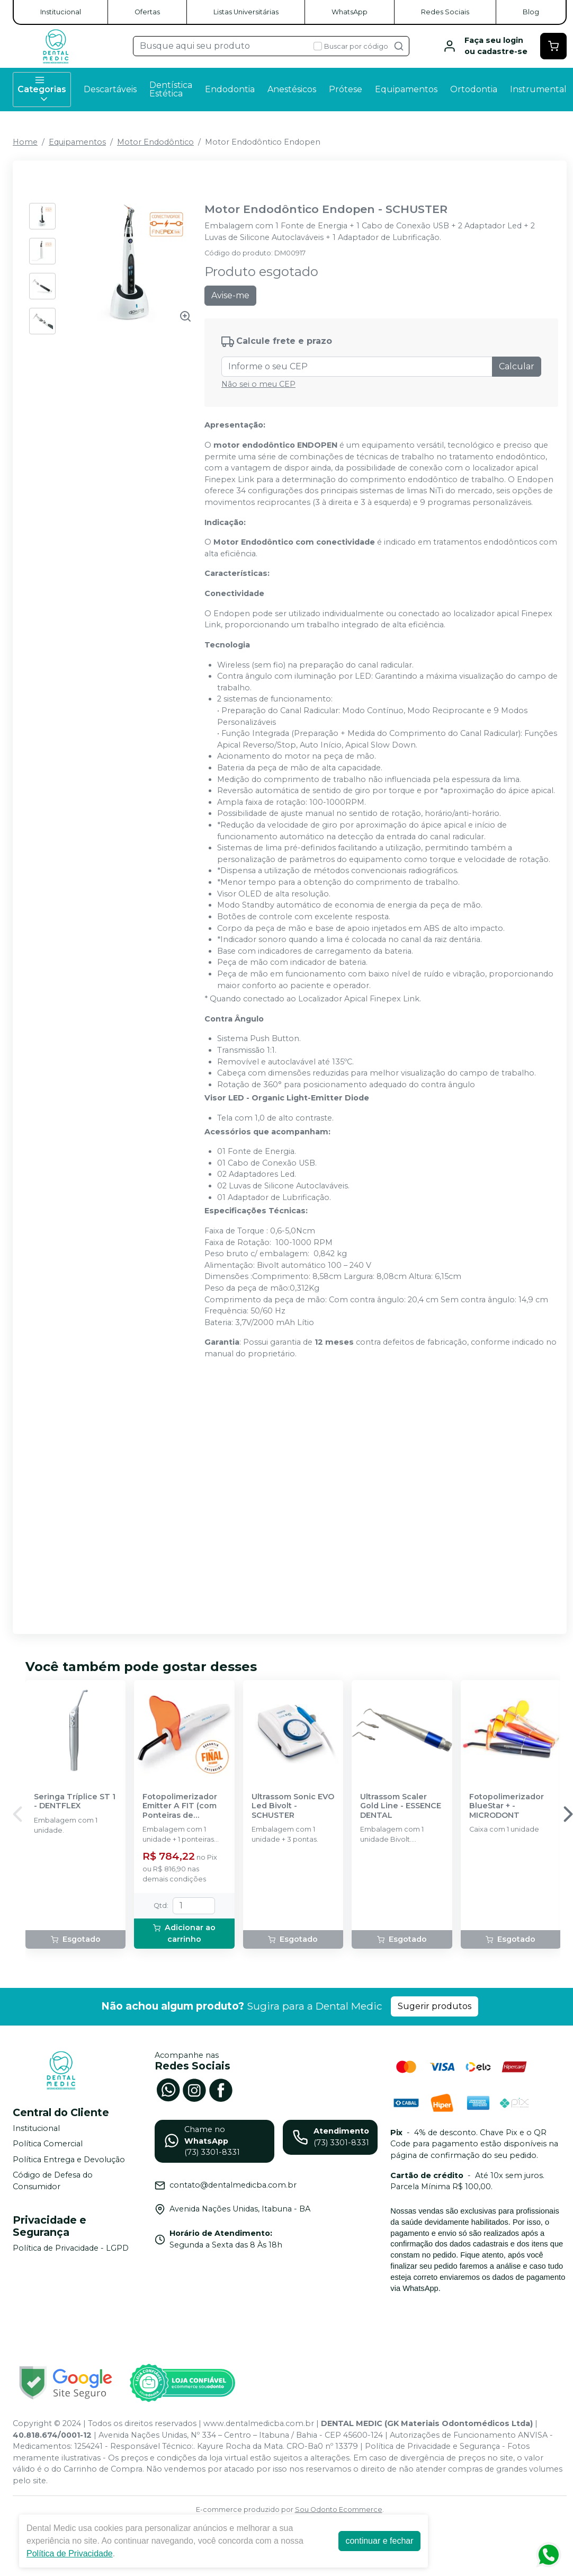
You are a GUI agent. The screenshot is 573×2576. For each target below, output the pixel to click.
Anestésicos (291, 89)
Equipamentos (406, 89)
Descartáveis (110, 89)
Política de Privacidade (69, 2553)
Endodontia (230, 89)
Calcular (516, 366)
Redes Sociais (445, 12)
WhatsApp (350, 12)
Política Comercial (48, 2143)
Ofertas (147, 12)
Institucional (60, 12)
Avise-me (230, 295)
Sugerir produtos (434, 2006)
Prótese (345, 89)
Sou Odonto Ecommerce (338, 2509)
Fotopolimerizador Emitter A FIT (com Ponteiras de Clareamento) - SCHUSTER (179, 1806)
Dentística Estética (170, 89)
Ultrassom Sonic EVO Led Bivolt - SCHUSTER (293, 1806)
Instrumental (538, 89)
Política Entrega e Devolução (69, 2159)
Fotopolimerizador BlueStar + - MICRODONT (506, 1806)
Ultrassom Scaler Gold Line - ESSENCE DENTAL (400, 1806)
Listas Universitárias (246, 12)
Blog (531, 12)
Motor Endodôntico (155, 142)
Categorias (41, 89)
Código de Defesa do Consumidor (53, 2181)
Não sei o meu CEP (258, 384)
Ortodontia (473, 89)
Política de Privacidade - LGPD (71, 2248)
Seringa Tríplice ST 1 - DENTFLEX (74, 1801)
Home (25, 142)
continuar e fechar (379, 2540)
